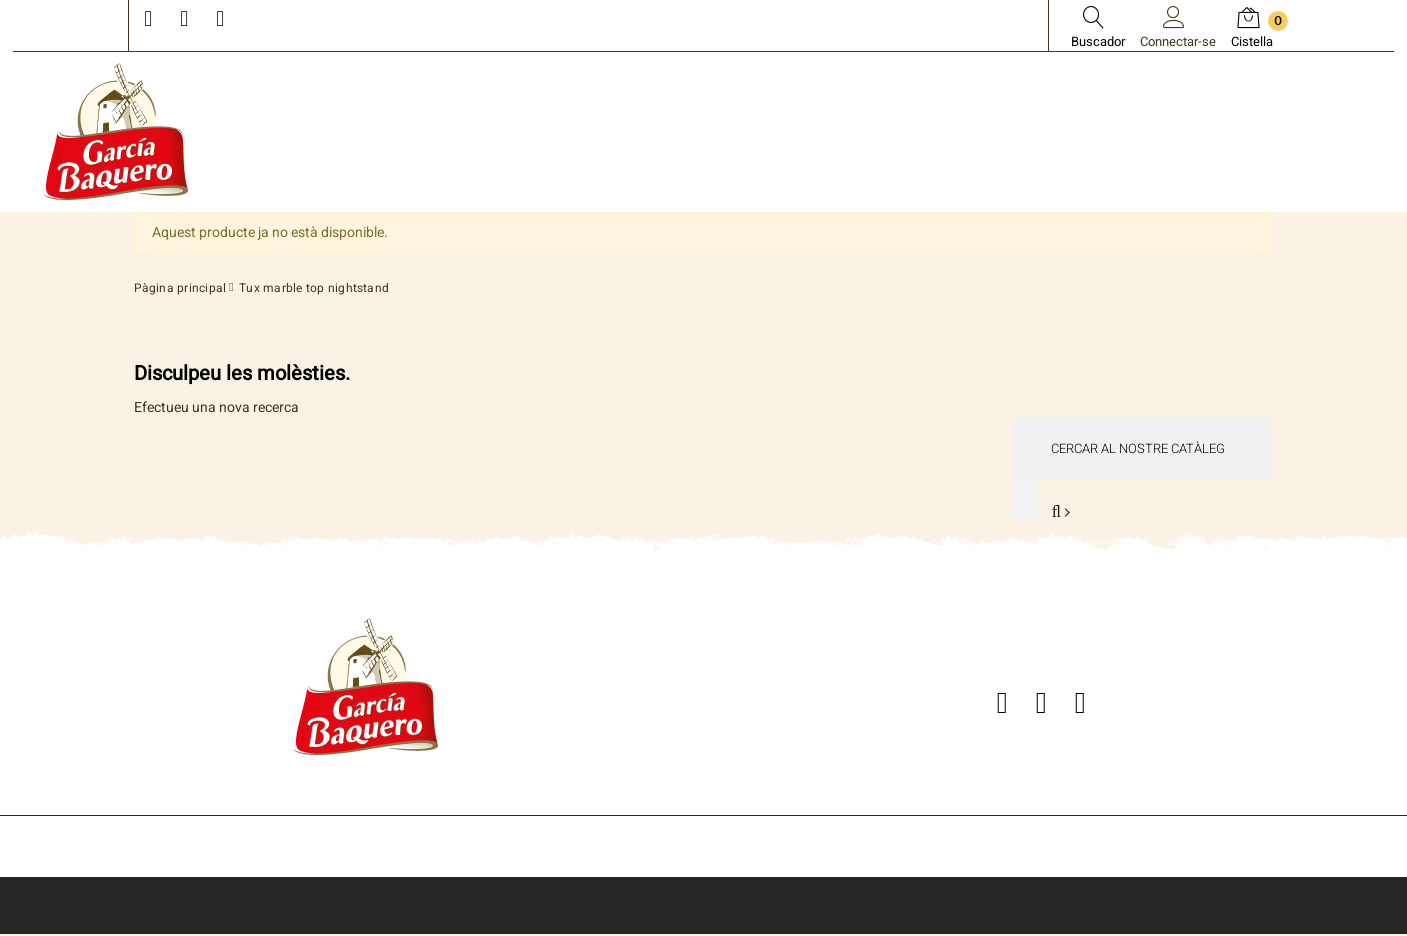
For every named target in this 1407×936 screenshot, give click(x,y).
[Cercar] (1141, 448)
